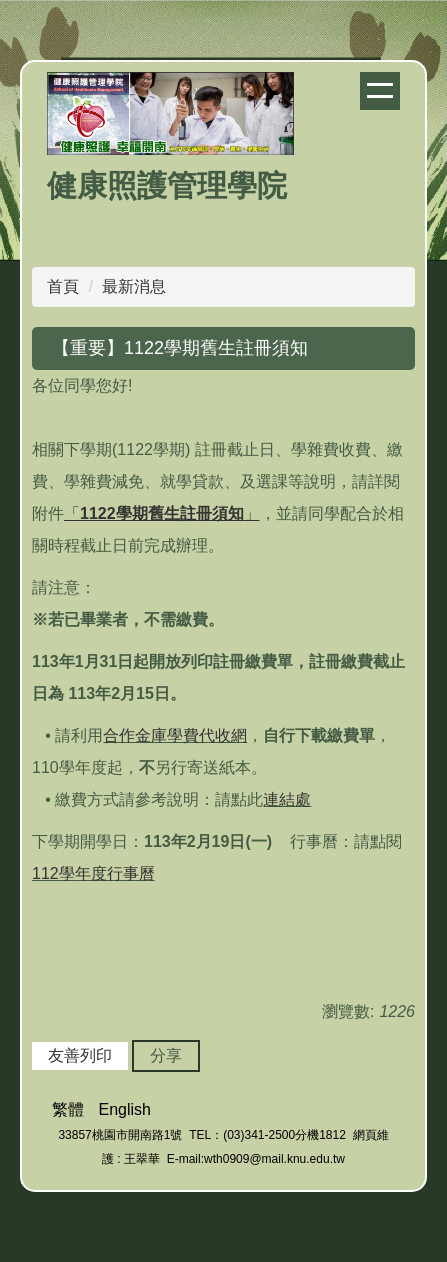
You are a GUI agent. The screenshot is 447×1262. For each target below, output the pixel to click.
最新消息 (134, 286)
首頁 (63, 286)
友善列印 (80, 1055)
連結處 (287, 799)
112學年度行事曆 (93, 873)
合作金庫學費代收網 (175, 735)
